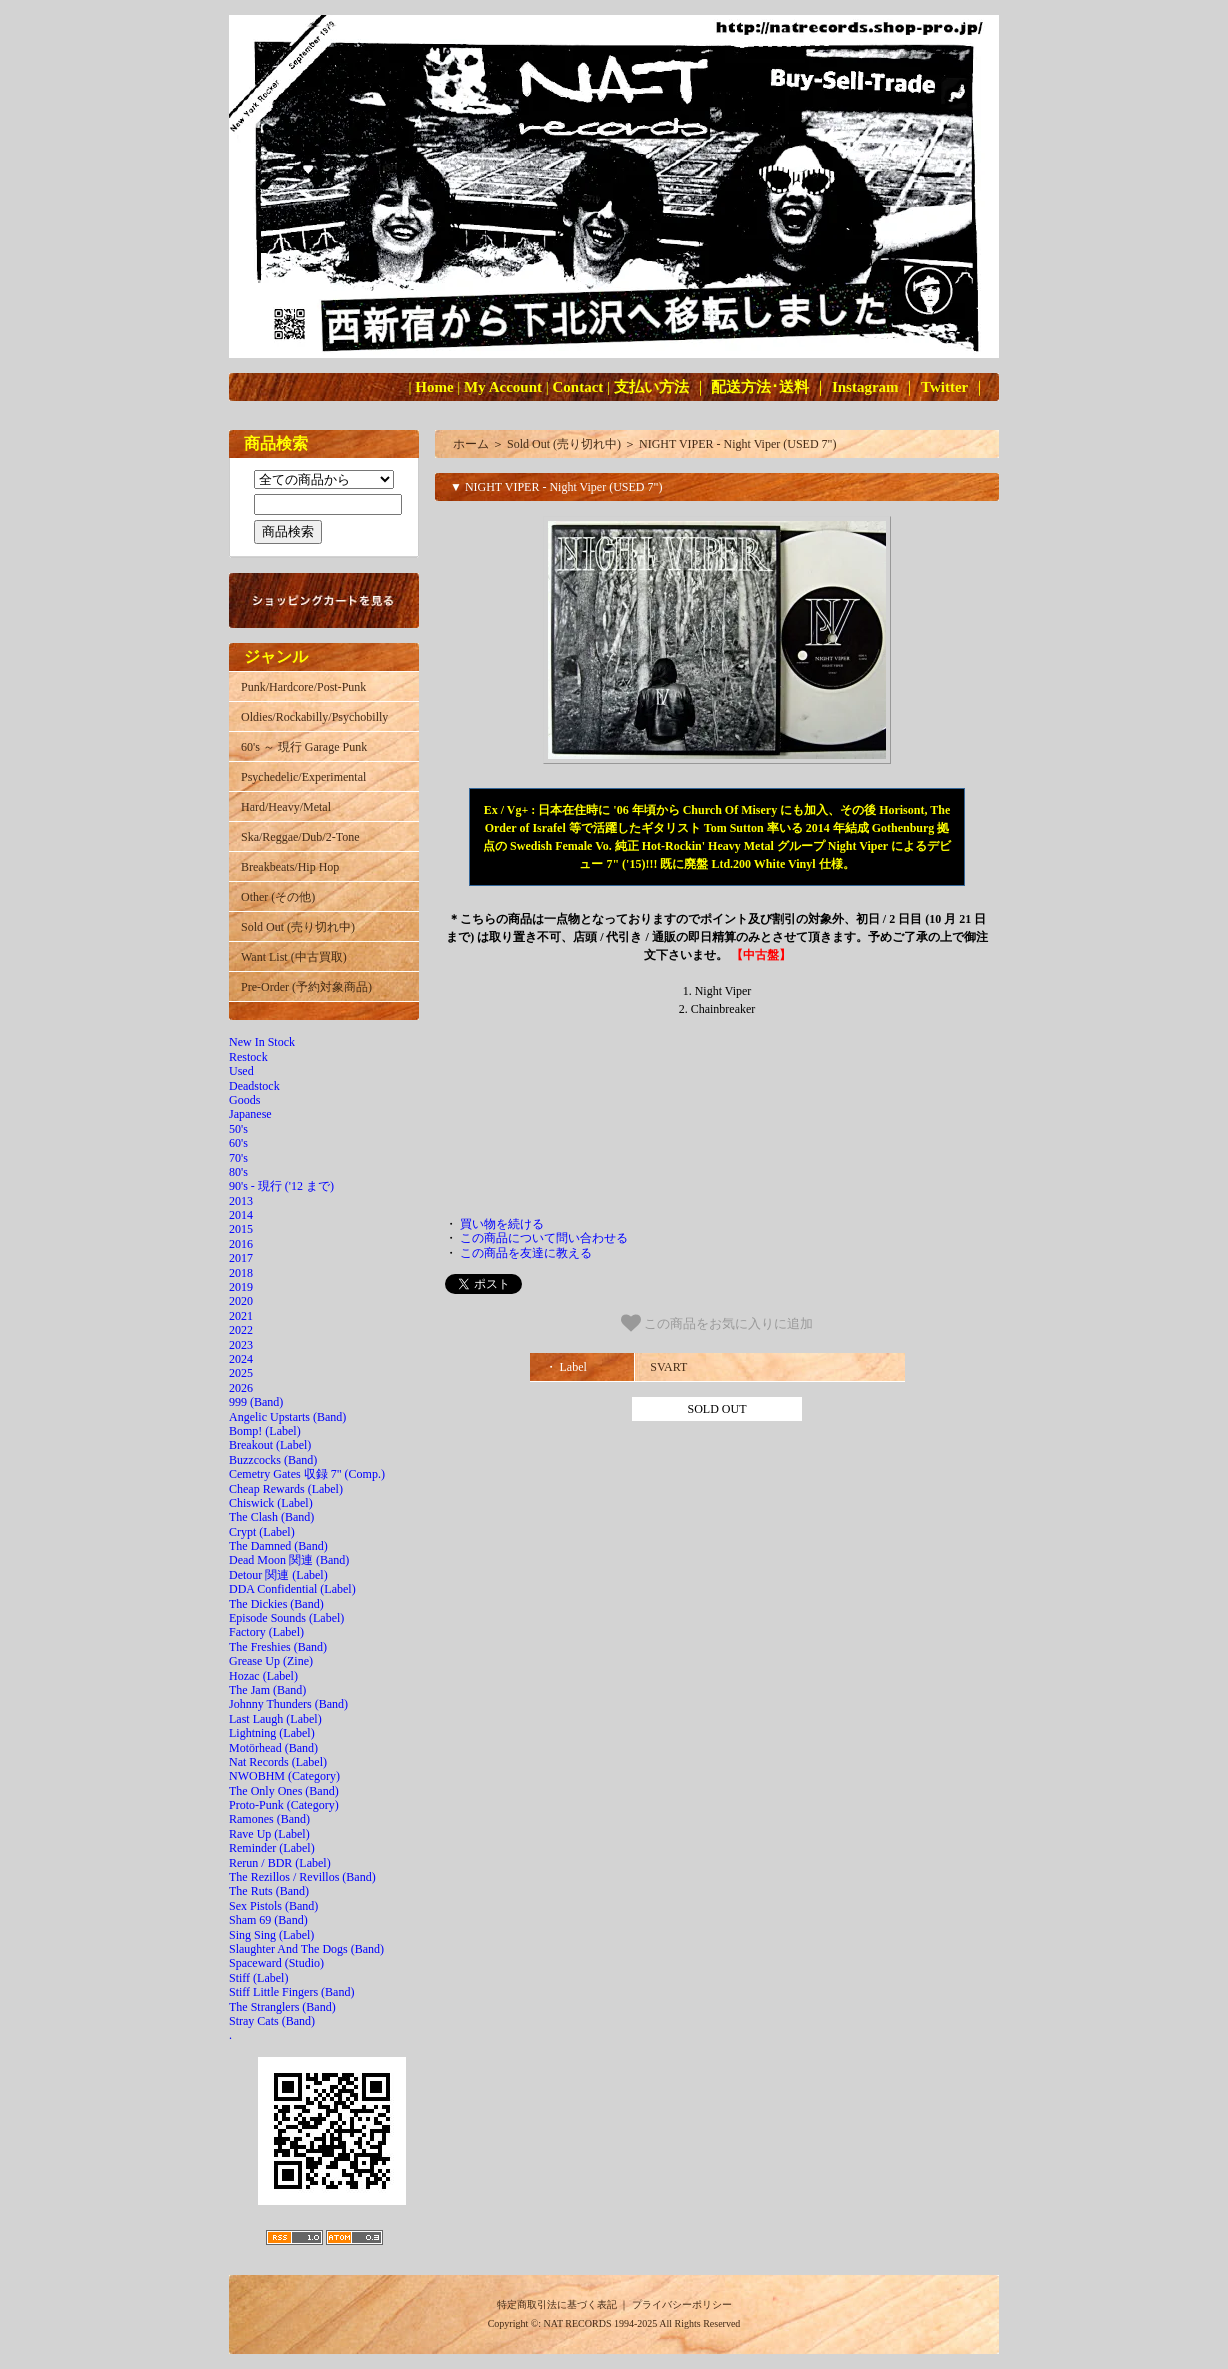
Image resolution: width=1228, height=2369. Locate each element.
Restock (248, 1057)
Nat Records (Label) (278, 1762)
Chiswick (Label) (271, 1503)
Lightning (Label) (272, 1733)
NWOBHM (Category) (284, 1776)
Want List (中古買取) (294, 957)
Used (241, 1071)
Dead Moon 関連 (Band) (289, 1560)
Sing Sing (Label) (271, 1935)
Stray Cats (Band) (272, 2021)
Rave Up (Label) (269, 1834)
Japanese (250, 1114)
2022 (241, 1330)
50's (238, 1129)
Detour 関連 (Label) (278, 1575)
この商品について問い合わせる (544, 1238)
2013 (241, 1201)
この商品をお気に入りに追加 (717, 1323)
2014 (241, 1215)
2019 (241, 1287)
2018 (241, 1273)
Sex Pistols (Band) (273, 1906)
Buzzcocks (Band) (273, 1460)
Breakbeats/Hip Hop (290, 867)
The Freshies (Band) (278, 1647)
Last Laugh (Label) (275, 1719)
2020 (241, 1301)
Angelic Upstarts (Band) (287, 1417)
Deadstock (254, 1086)
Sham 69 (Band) (268, 1920)
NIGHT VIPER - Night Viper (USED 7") (738, 444)
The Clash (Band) (271, 1517)
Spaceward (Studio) (276, 1963)
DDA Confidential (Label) (292, 1589)
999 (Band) (256, 1402)
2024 (241, 1359)
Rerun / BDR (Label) (280, 1863)
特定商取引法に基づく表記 (557, 2304)
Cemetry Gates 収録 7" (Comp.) (307, 1474)
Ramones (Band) (269, 1819)
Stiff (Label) (258, 1978)
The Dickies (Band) (276, 1604)
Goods (244, 1100)
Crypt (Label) (262, 1532)
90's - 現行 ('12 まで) (281, 1186)
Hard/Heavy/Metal (286, 807)
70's (238, 1158)
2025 (241, 1373)
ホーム (471, 444)
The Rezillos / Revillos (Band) (302, 1877)
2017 (241, 1258)
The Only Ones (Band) (284, 1791)
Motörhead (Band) (273, 1748)
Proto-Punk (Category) (284, 1805)
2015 (241, 1229)
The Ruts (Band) (269, 1891)
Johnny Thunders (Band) (288, 1704)
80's (238, 1172)
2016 (241, 1244)
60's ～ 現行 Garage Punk (304, 747)
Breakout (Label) (270, 1445)
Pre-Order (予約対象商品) (306, 987)
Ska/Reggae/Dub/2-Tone (300, 837)
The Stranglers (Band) (282, 2007)
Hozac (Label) (263, 1676)
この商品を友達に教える (526, 1253)
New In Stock (262, 1042)
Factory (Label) (266, 1632)
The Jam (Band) (267, 1690)
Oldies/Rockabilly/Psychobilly (314, 717)
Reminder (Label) (272, 1848)
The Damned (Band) (278, 1546)
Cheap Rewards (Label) (286, 1489)
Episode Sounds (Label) (286, 1618)
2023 (241, 1345)
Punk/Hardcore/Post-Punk (303, 687)
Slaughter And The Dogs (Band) (306, 1949)
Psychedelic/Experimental (303, 777)
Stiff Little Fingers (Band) (291, 1992)
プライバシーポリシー (682, 2304)
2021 (241, 1316)
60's (238, 1143)
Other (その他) (278, 897)
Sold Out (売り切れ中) (298, 927)
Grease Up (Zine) (271, 1661)
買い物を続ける (502, 1224)
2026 (241, 1388)
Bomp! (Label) (265, 1431)
